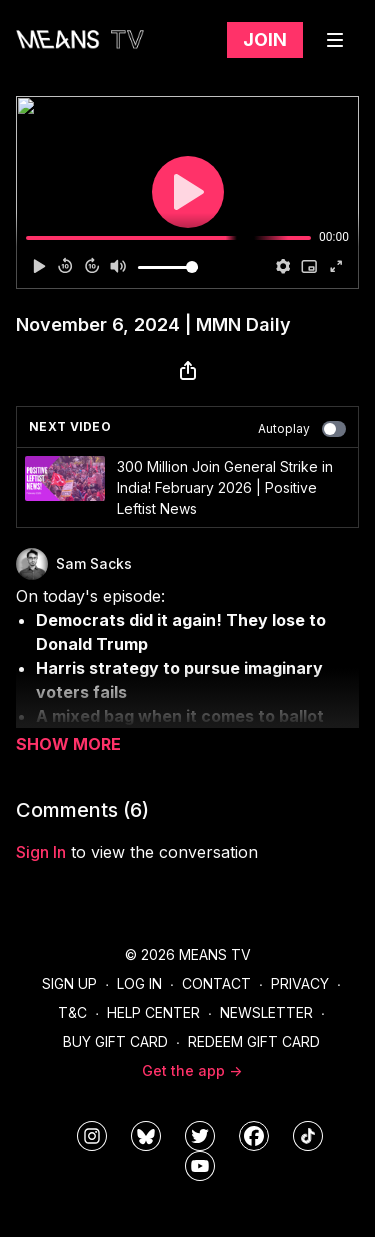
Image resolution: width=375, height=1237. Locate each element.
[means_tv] (92, 1136)
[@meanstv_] (308, 1136)
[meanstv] (254, 1136)
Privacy (300, 983)
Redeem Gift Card (254, 1041)
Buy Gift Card (115, 1041)
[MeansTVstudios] (146, 1136)
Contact (216, 983)
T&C (72, 1012)
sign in (41, 852)
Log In (139, 983)
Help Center (153, 1012)
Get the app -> (192, 1070)
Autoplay (302, 429)
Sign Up (69, 983)
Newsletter (266, 1012)
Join (265, 39)
